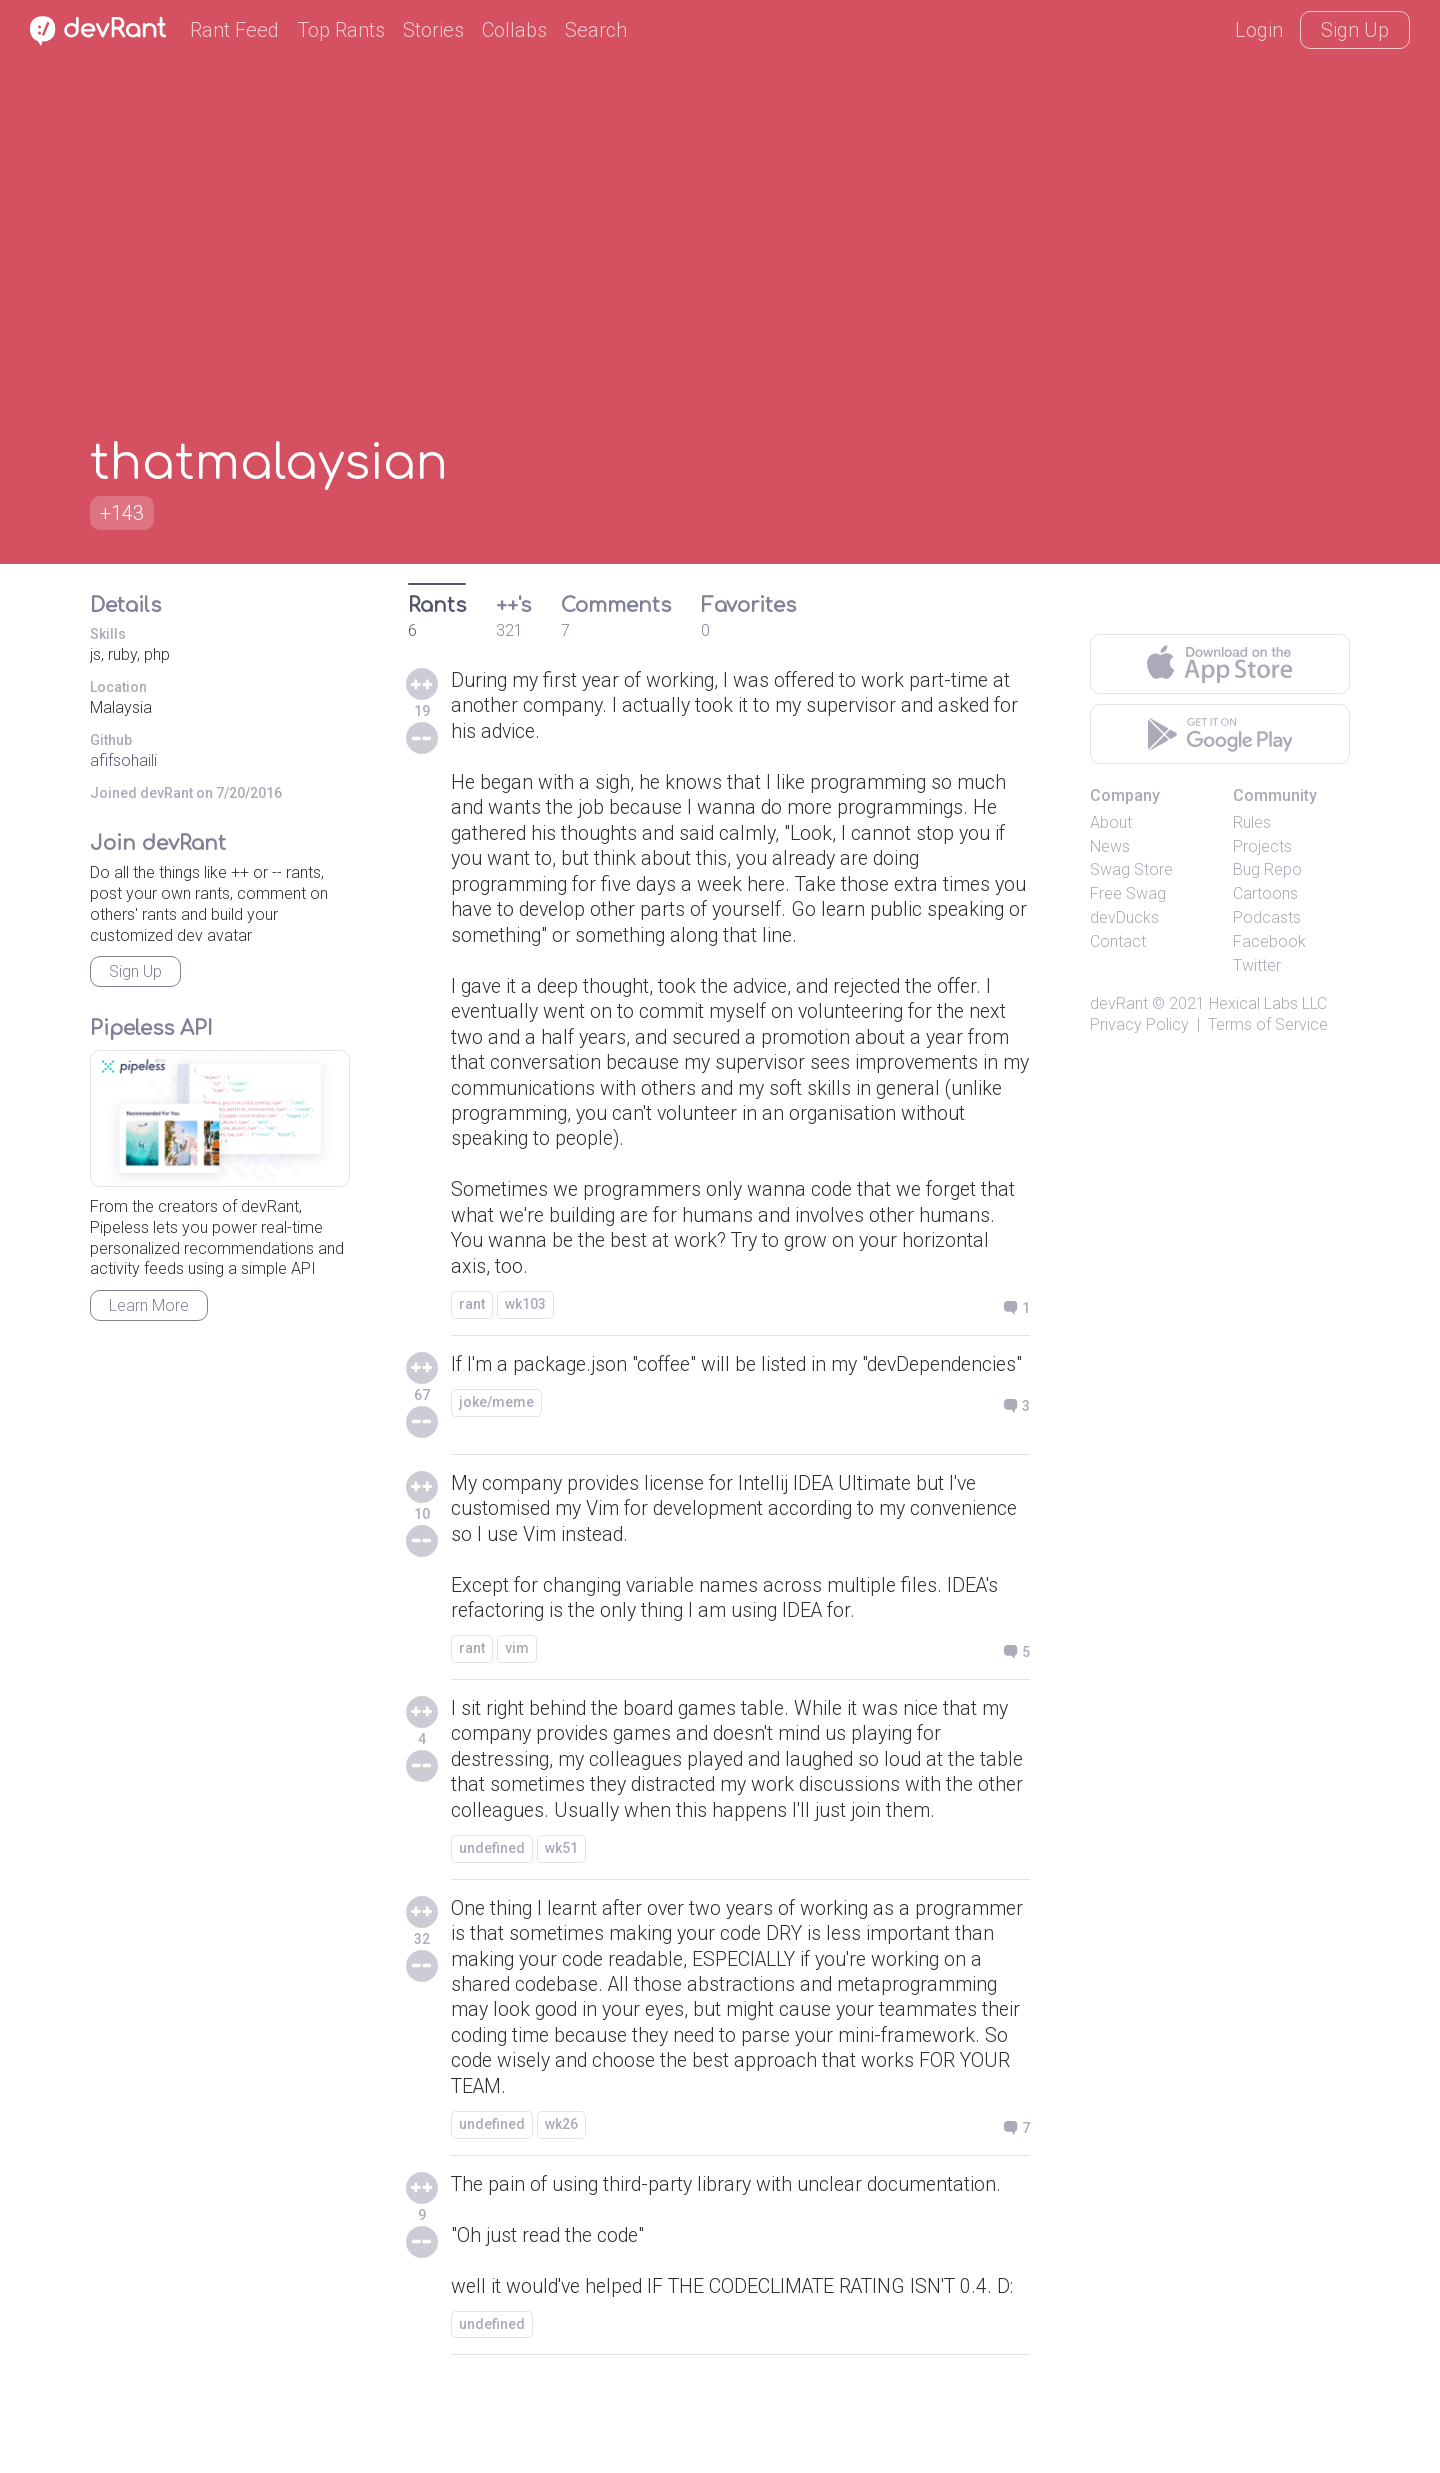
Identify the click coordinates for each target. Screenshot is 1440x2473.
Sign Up (1355, 30)
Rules (1252, 822)
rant (472, 1317)
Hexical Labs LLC (1268, 1003)
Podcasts (1267, 917)
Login (1259, 30)
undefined (492, 1898)
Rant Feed (234, 30)
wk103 (525, 1317)
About (1111, 822)
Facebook (1269, 941)
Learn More (149, 1305)
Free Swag (1128, 893)
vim (517, 1670)
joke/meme (496, 1441)
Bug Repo (1267, 869)
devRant (1119, 1003)
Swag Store (1131, 869)
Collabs (514, 30)
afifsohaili (123, 760)
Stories (433, 30)
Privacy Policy (1139, 1024)
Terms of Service (1268, 1024)
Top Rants (341, 30)
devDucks (1124, 917)
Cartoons (1265, 893)
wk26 (561, 2179)
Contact (1118, 941)
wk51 (561, 1898)
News (1110, 846)
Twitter (1257, 965)
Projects (1262, 846)
